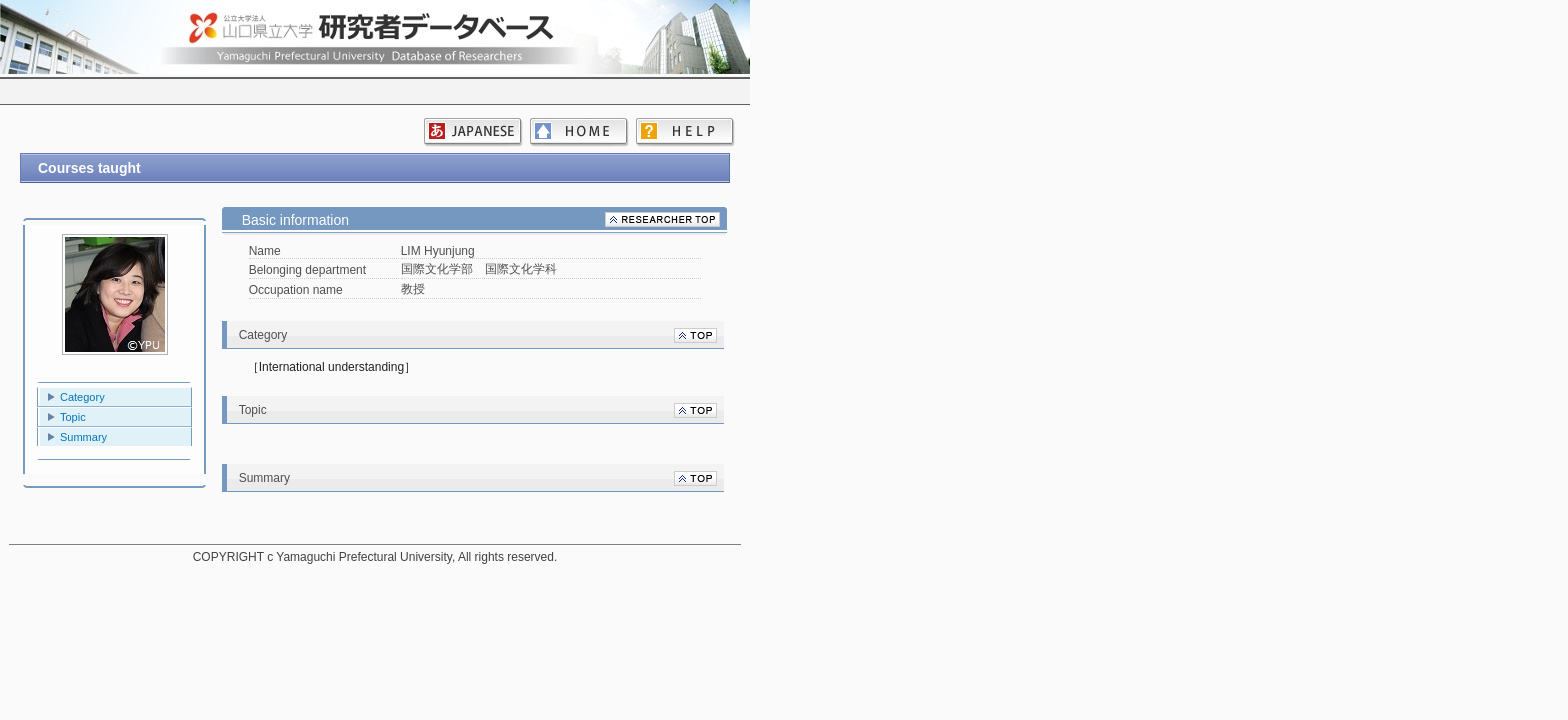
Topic (73, 417)
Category (82, 397)
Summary (83, 437)
